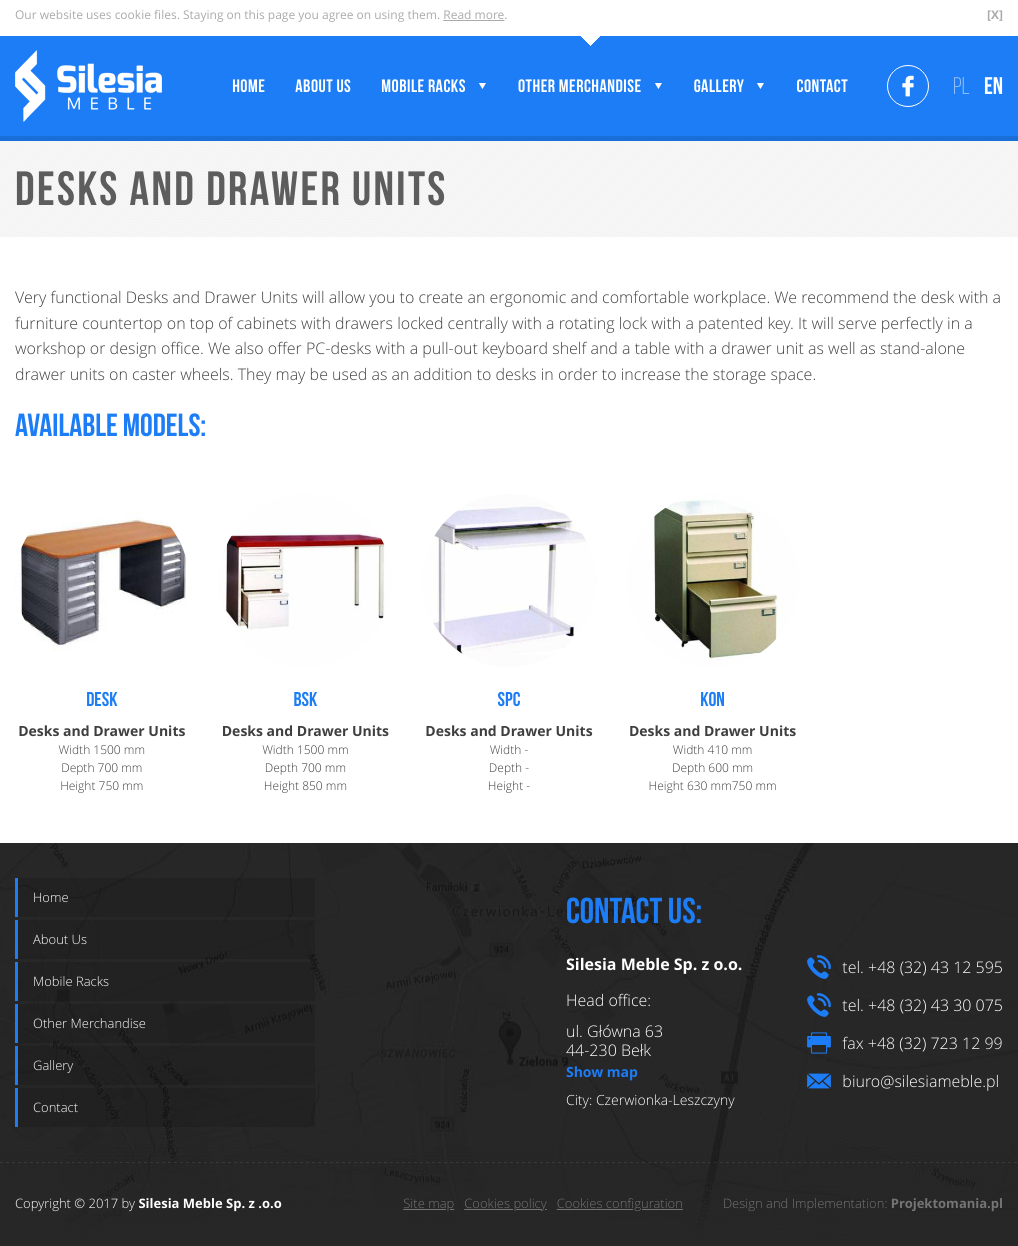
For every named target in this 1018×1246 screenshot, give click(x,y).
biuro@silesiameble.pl (920, 1081)
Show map (602, 1071)
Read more (473, 15)
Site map (428, 1203)
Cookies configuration (620, 1203)
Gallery (53, 1065)
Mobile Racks (71, 981)
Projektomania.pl (947, 1204)
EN (993, 86)
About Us (60, 939)
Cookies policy (505, 1203)
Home (51, 897)
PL (961, 86)
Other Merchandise (89, 1023)
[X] (995, 14)
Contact (55, 1107)
